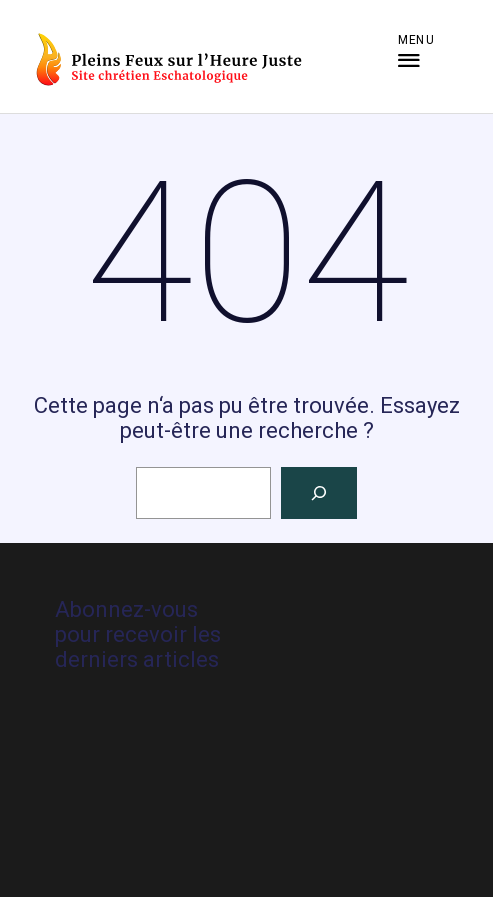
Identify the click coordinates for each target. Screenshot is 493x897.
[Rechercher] (319, 493)
